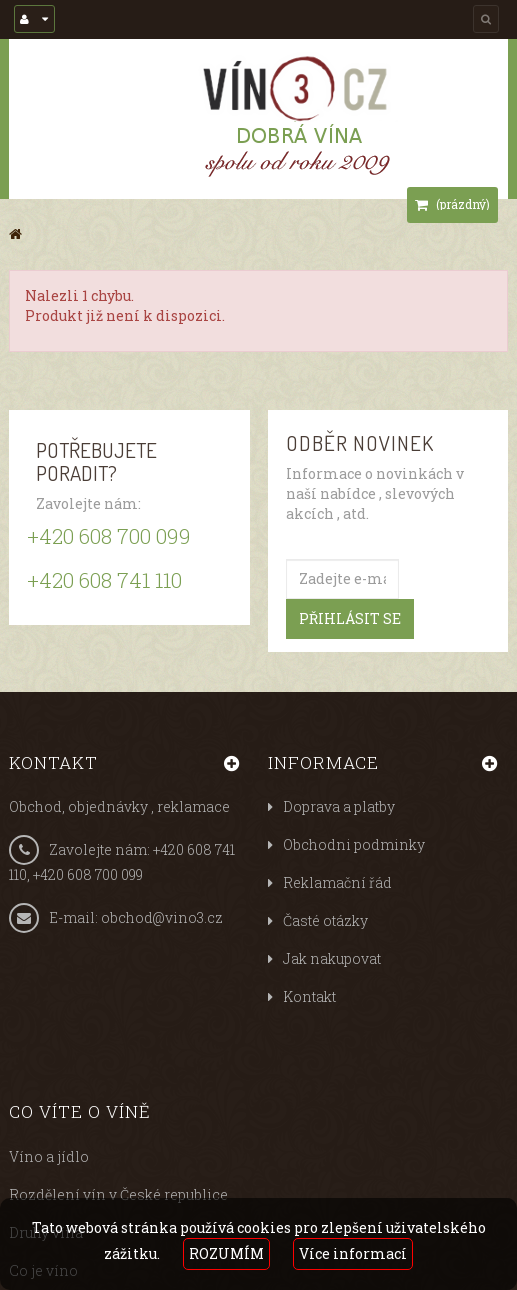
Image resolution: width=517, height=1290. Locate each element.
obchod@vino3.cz (162, 917)
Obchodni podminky (354, 844)
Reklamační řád (337, 882)
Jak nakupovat (332, 958)
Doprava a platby (339, 806)
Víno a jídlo (49, 1156)
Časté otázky (325, 920)
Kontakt (309, 996)
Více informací (353, 1253)
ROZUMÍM (226, 1253)
